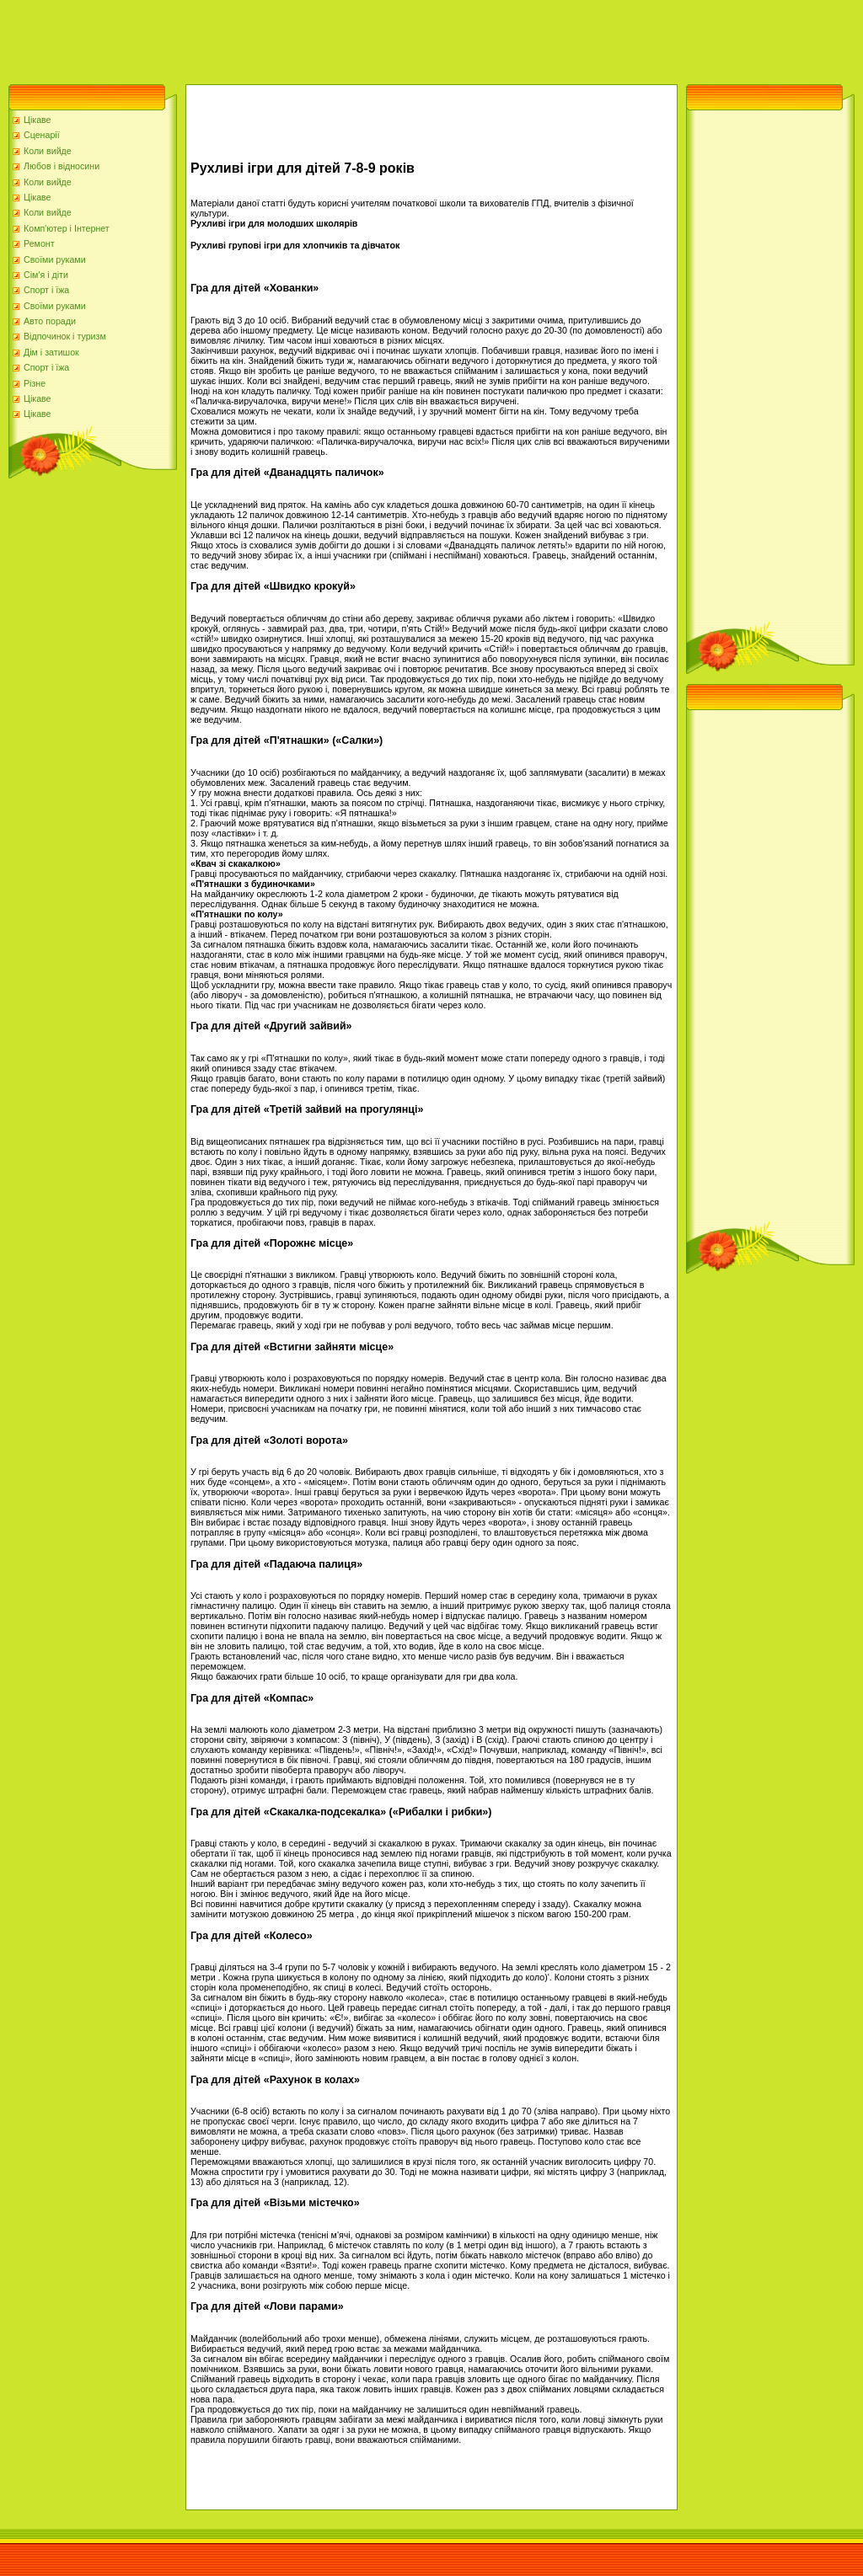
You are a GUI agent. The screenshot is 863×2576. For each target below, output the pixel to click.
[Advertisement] (307, 38)
